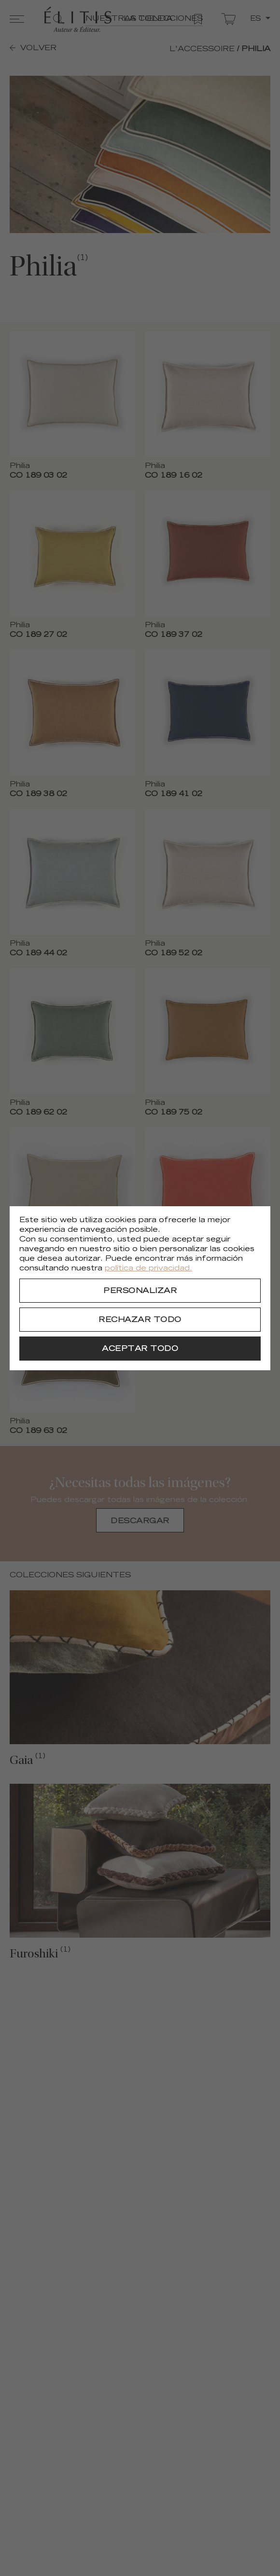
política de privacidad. (148, 1268)
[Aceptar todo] (140, 1348)
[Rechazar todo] (140, 1320)
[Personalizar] (140, 1291)
